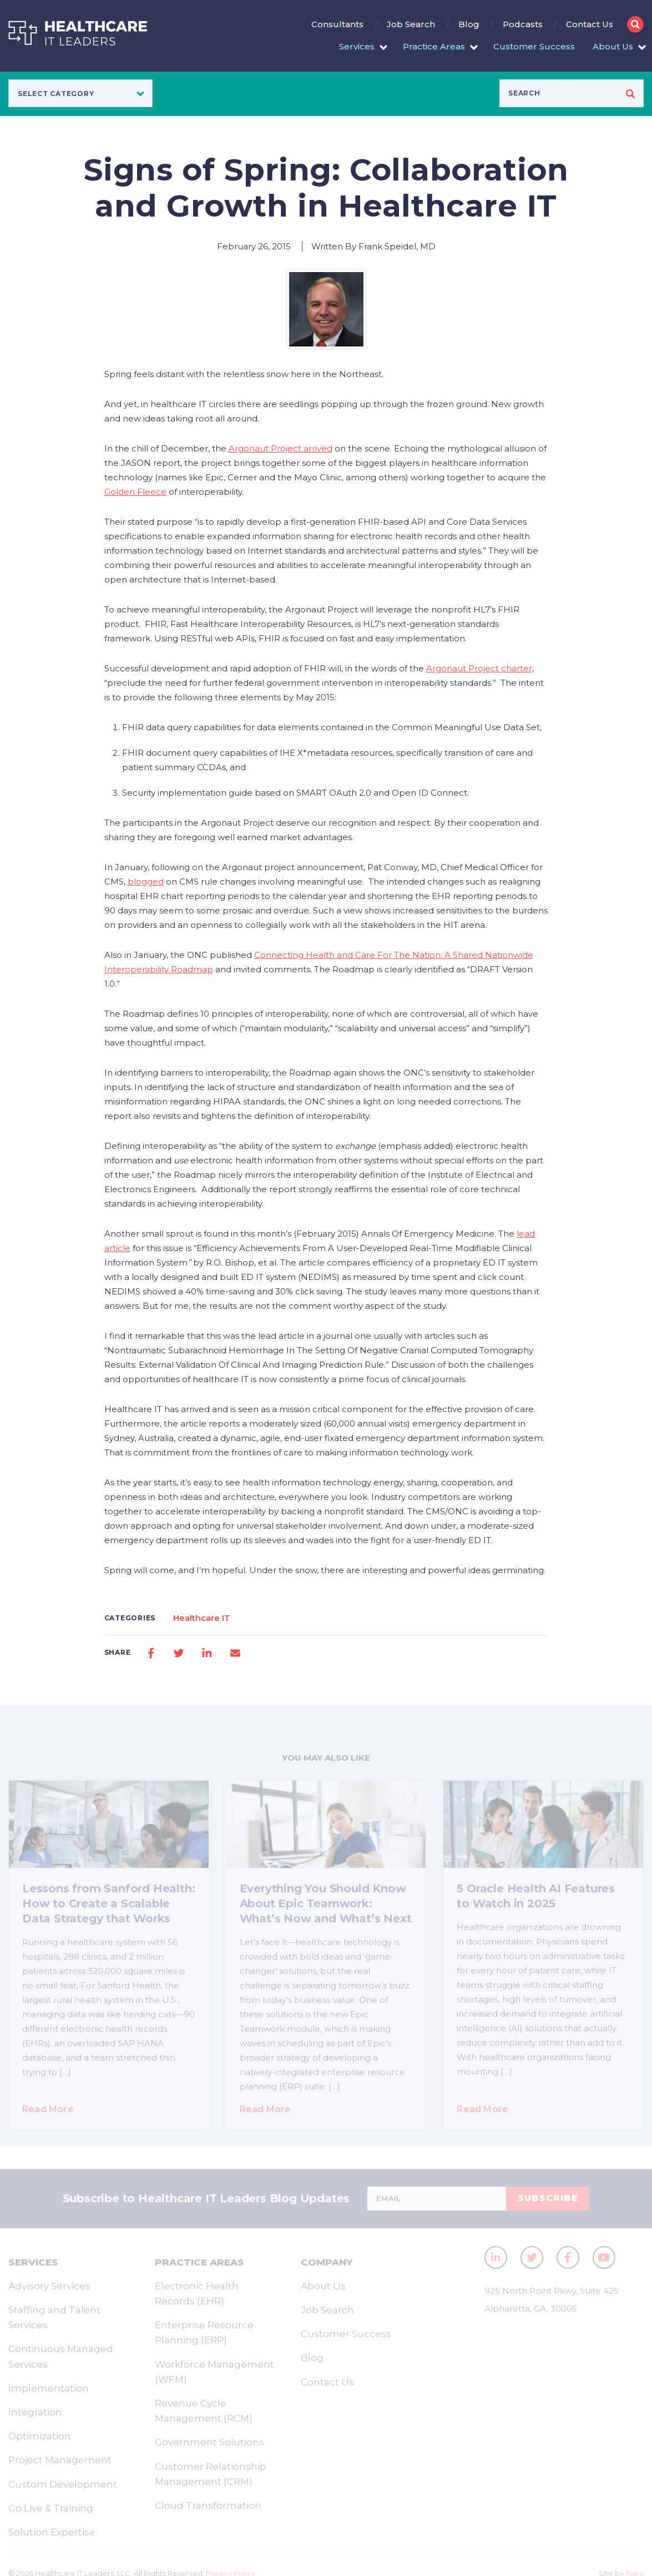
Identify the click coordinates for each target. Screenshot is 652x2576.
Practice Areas (434, 46)
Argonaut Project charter (479, 668)
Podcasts (523, 24)
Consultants (337, 24)
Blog (468, 24)
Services (357, 46)
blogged (146, 881)
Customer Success (534, 46)
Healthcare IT (201, 1618)
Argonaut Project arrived (280, 448)
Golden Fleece (135, 491)
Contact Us (589, 24)
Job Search (411, 24)
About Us (613, 46)
